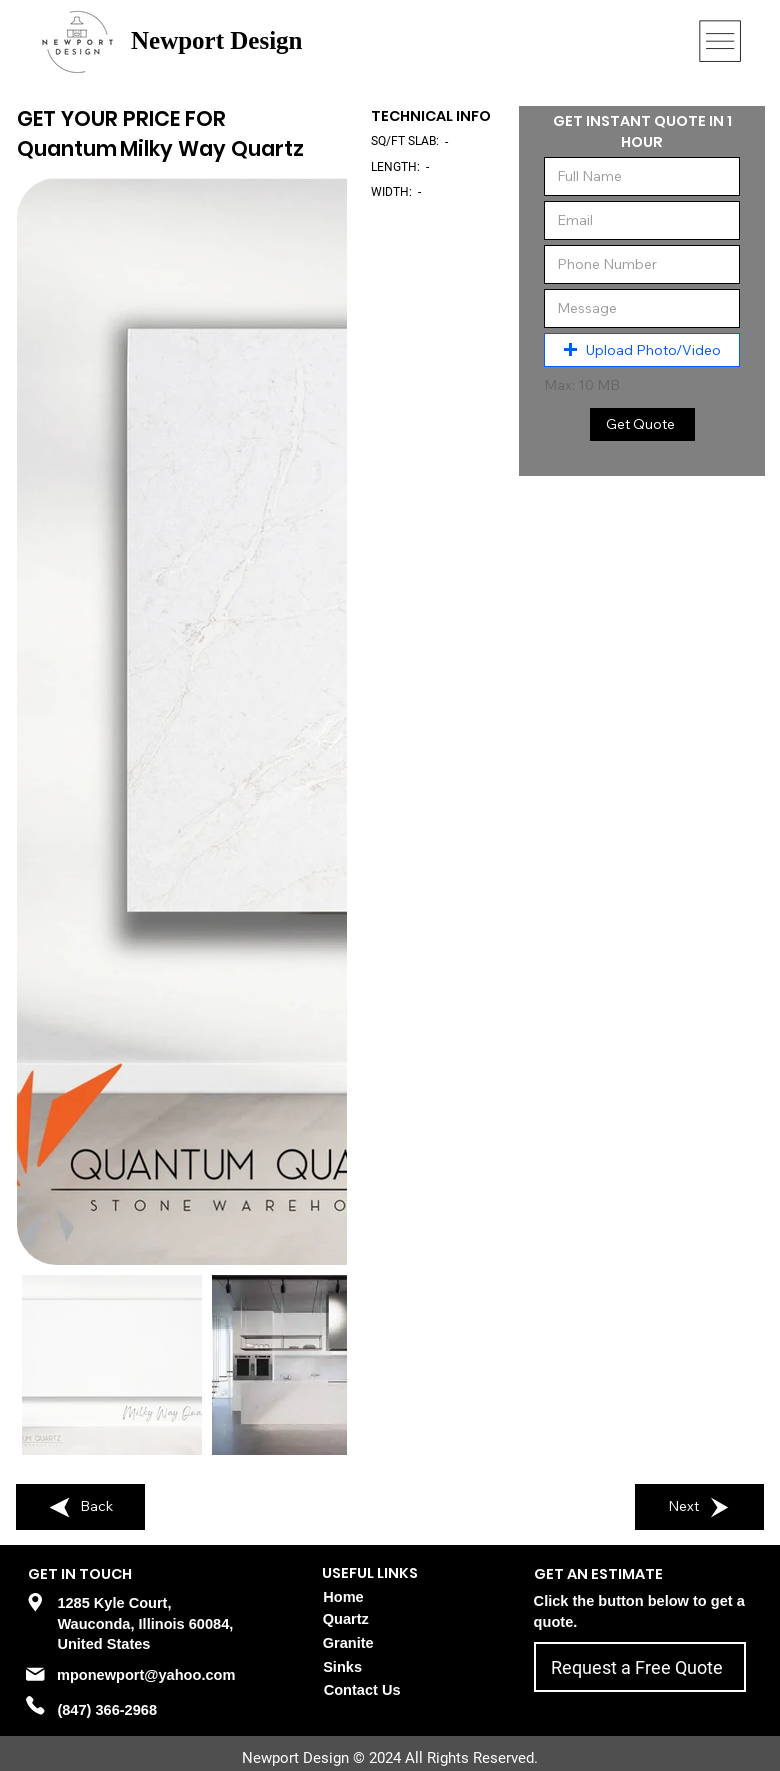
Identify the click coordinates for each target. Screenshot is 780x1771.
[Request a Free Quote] (640, 1667)
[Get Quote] (642, 424)
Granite (348, 1643)
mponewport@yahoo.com (146, 1675)
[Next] (700, 1507)
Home (343, 1597)
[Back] (80, 1507)
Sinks (342, 1667)
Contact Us (362, 1690)
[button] (642, 350)
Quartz (346, 1619)
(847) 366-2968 (107, 1710)
